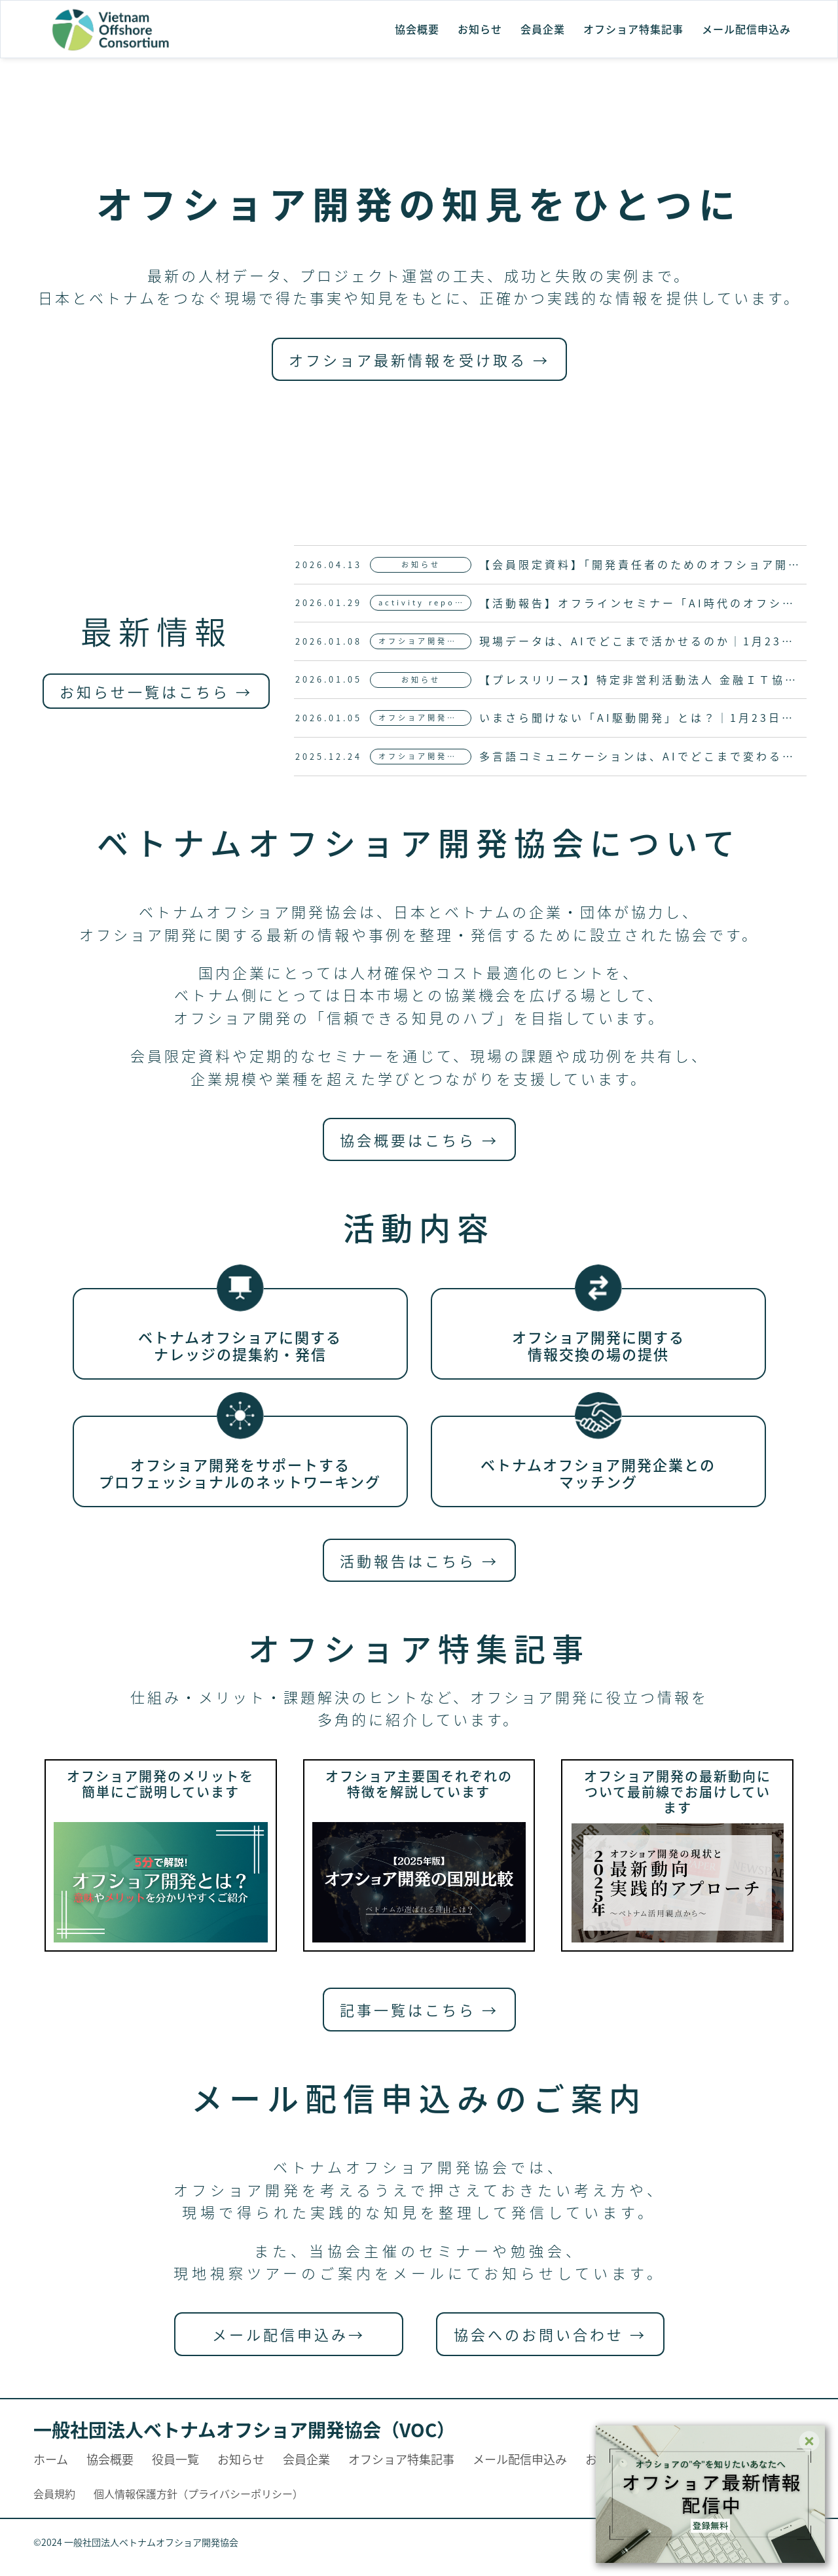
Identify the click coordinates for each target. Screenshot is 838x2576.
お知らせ (480, 29)
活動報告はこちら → (419, 1560)
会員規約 (54, 2493)
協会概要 (417, 29)
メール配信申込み (746, 29)
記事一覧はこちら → (419, 2009)
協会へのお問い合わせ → (550, 2333)
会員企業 (542, 29)
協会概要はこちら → (419, 1139)
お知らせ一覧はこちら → (156, 691)
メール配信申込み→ (288, 2333)
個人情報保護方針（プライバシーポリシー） (198, 2493)
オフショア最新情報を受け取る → (419, 359)
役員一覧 (175, 2458)
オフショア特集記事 (633, 29)
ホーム (50, 2458)
